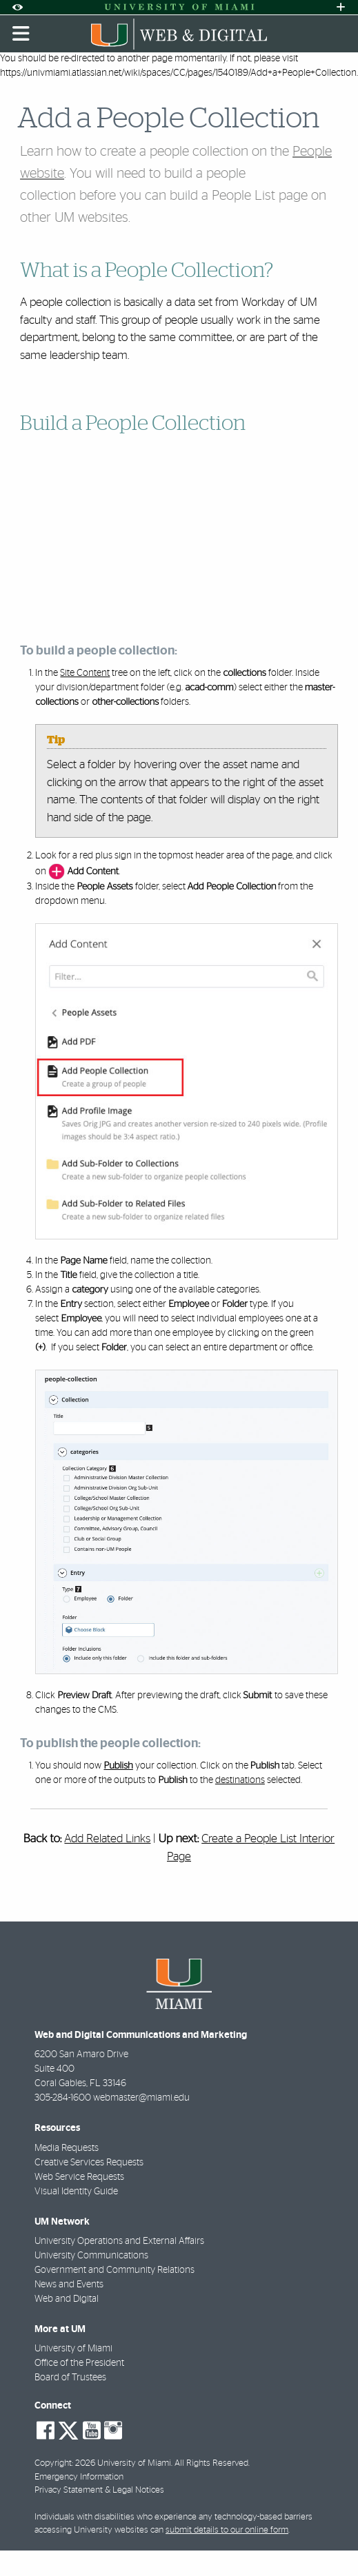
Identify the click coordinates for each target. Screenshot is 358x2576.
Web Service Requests (79, 2177)
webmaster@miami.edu (141, 2098)
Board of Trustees (70, 2377)
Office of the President (79, 2363)
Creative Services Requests (88, 2162)
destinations (240, 1780)
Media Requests (66, 2148)
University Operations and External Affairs (119, 2241)
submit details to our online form (227, 2530)
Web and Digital (66, 2299)
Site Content (85, 673)
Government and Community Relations (114, 2270)
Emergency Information (78, 2477)
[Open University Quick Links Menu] (341, 7)
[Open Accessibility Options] (17, 7)
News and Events (68, 2284)
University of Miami (73, 2348)
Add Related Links (107, 1838)
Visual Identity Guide (76, 2191)
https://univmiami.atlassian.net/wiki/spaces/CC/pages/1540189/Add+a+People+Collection (178, 73)
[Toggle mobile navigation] (21, 33)
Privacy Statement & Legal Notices (99, 2490)
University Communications (91, 2255)
